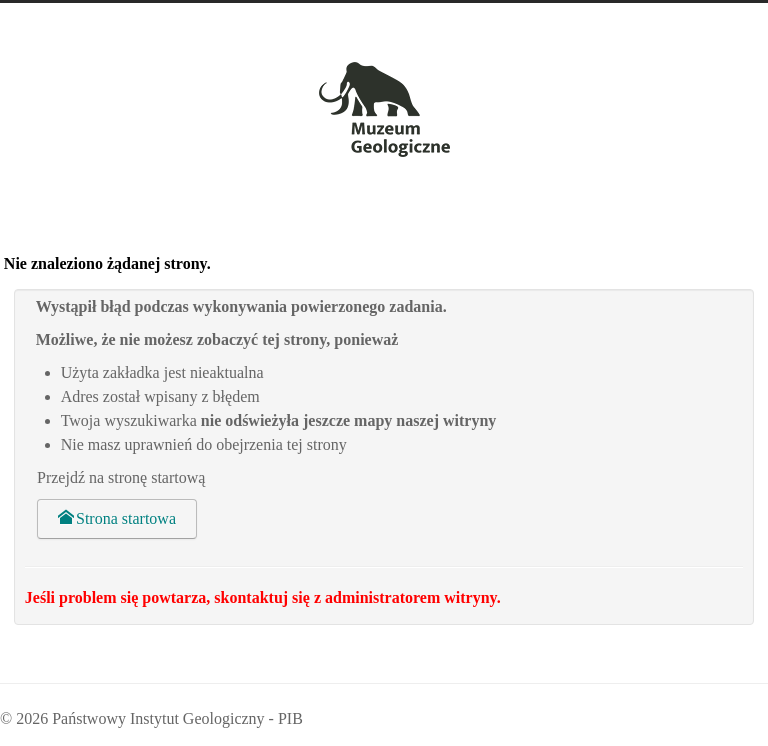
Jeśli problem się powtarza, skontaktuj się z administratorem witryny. (263, 597)
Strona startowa (117, 518)
